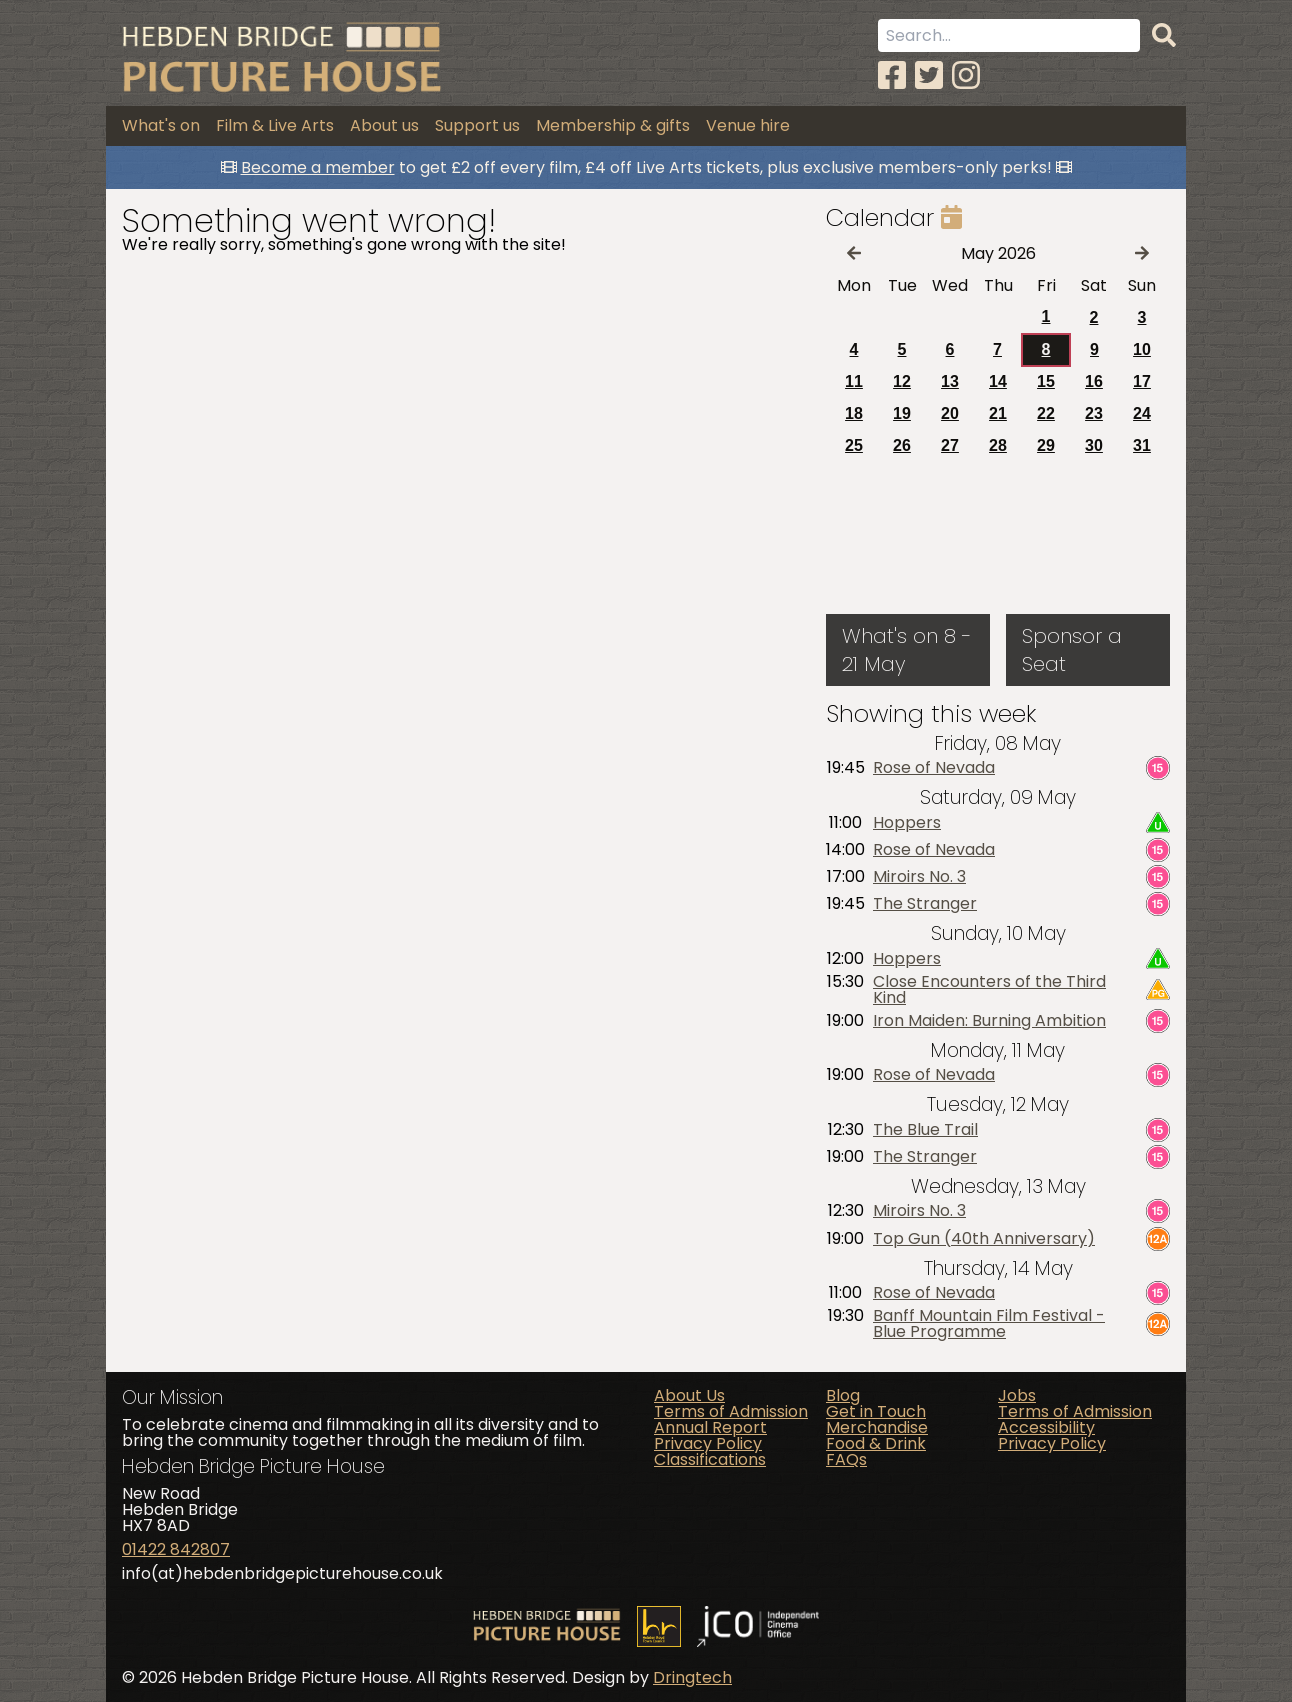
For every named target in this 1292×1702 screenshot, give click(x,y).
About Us (689, 1395)
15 (1046, 381)
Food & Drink (876, 1443)
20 (950, 413)
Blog (843, 1395)
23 (1094, 413)
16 (1094, 381)
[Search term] (1009, 35)
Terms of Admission (731, 1411)
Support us (477, 125)
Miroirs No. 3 (919, 877)
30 (1094, 445)
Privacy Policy (708, 1443)
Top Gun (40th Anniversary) (984, 1239)
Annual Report (710, 1427)
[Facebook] (892, 75)
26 (902, 445)
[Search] (1164, 36)
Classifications (710, 1459)
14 (998, 381)
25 (854, 445)
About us (384, 125)
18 (854, 413)
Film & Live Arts (275, 125)
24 (1142, 413)
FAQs (846, 1459)
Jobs (1017, 1395)
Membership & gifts (613, 125)
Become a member (318, 167)
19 (902, 413)
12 (902, 381)
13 (950, 381)
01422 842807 (176, 1549)
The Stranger (925, 904)
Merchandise (877, 1427)
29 (1046, 445)
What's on (161, 125)
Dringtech (692, 1677)
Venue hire (748, 125)
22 (1046, 413)
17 (1142, 381)
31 (1142, 445)
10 (1142, 349)
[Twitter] (929, 75)
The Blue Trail (925, 1130)
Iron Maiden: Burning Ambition (989, 1021)
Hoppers (907, 823)
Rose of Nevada (934, 768)
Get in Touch (876, 1411)
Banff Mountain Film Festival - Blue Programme (989, 1324)
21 (998, 413)
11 (854, 381)
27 (950, 445)
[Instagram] (966, 75)
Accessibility (1046, 1427)
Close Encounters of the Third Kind (989, 990)
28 (998, 445)
